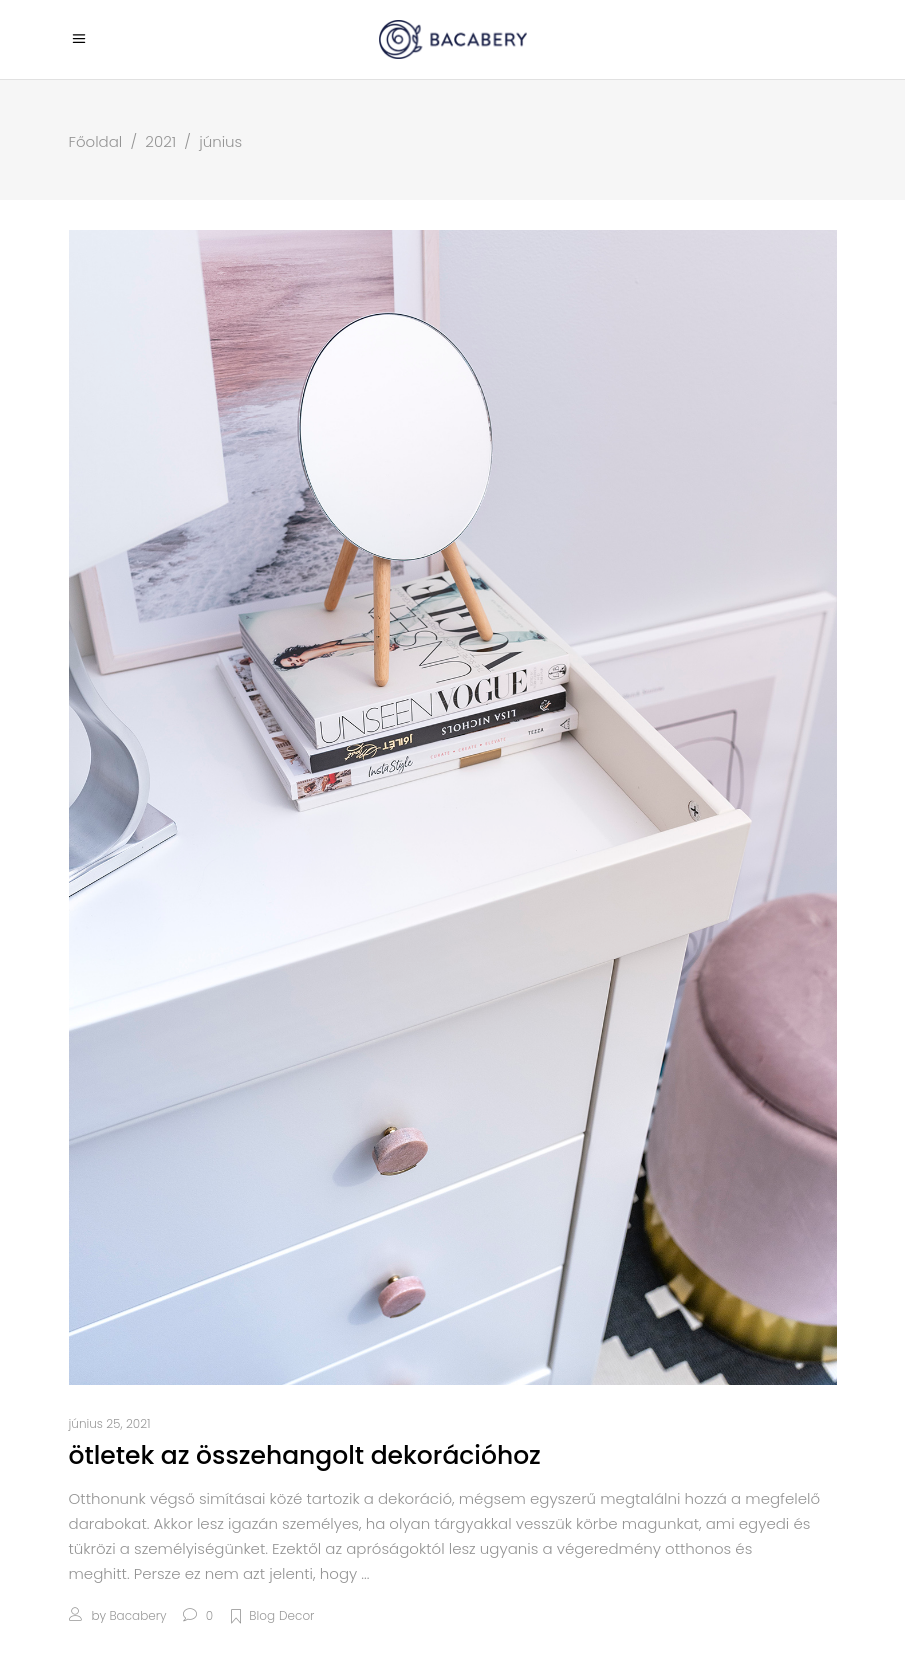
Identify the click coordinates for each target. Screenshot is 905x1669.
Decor (296, 1615)
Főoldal (96, 141)
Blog (262, 1615)
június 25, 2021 (110, 1423)
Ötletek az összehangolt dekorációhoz (305, 1455)
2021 (160, 141)
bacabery (137, 1615)
